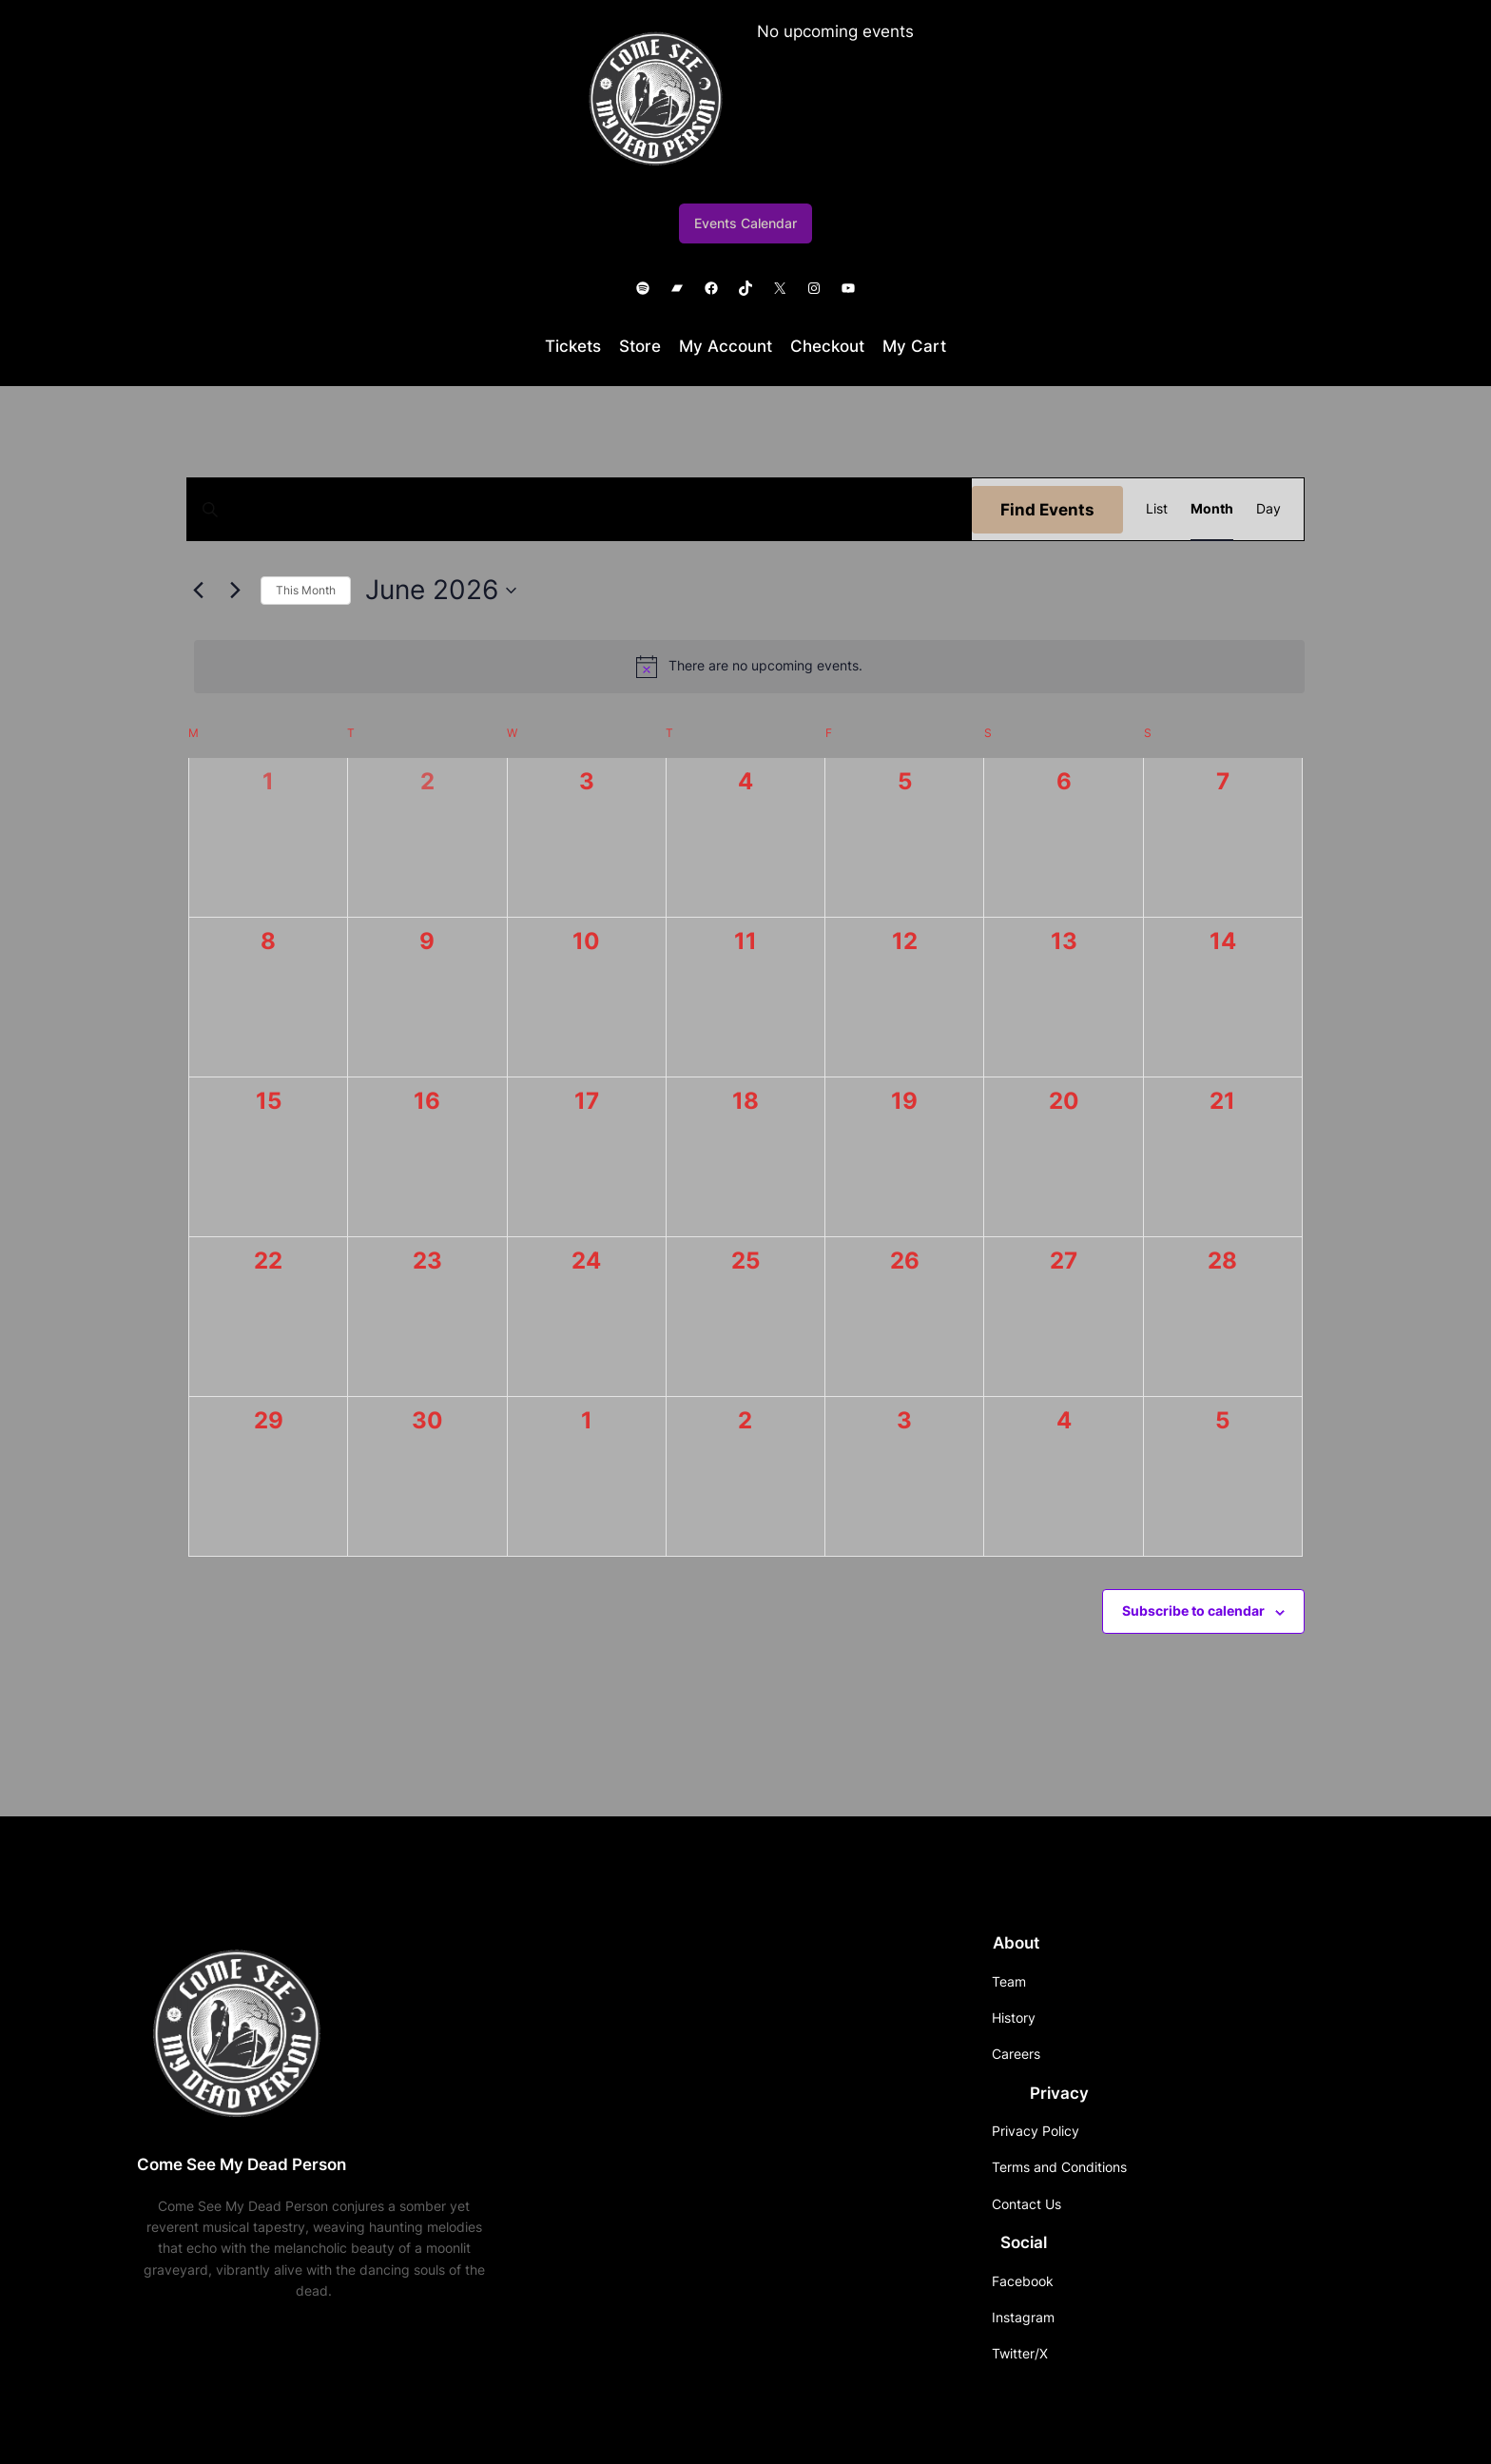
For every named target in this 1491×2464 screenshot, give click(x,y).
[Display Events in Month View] (1212, 509)
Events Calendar (745, 223)
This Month (306, 590)
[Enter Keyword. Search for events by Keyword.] (579, 509)
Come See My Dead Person (241, 2164)
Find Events (1047, 509)
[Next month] (234, 590)
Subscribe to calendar (1193, 1610)
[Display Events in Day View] (1268, 509)
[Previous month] (197, 590)
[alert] (749, 666)
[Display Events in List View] (1157, 509)
